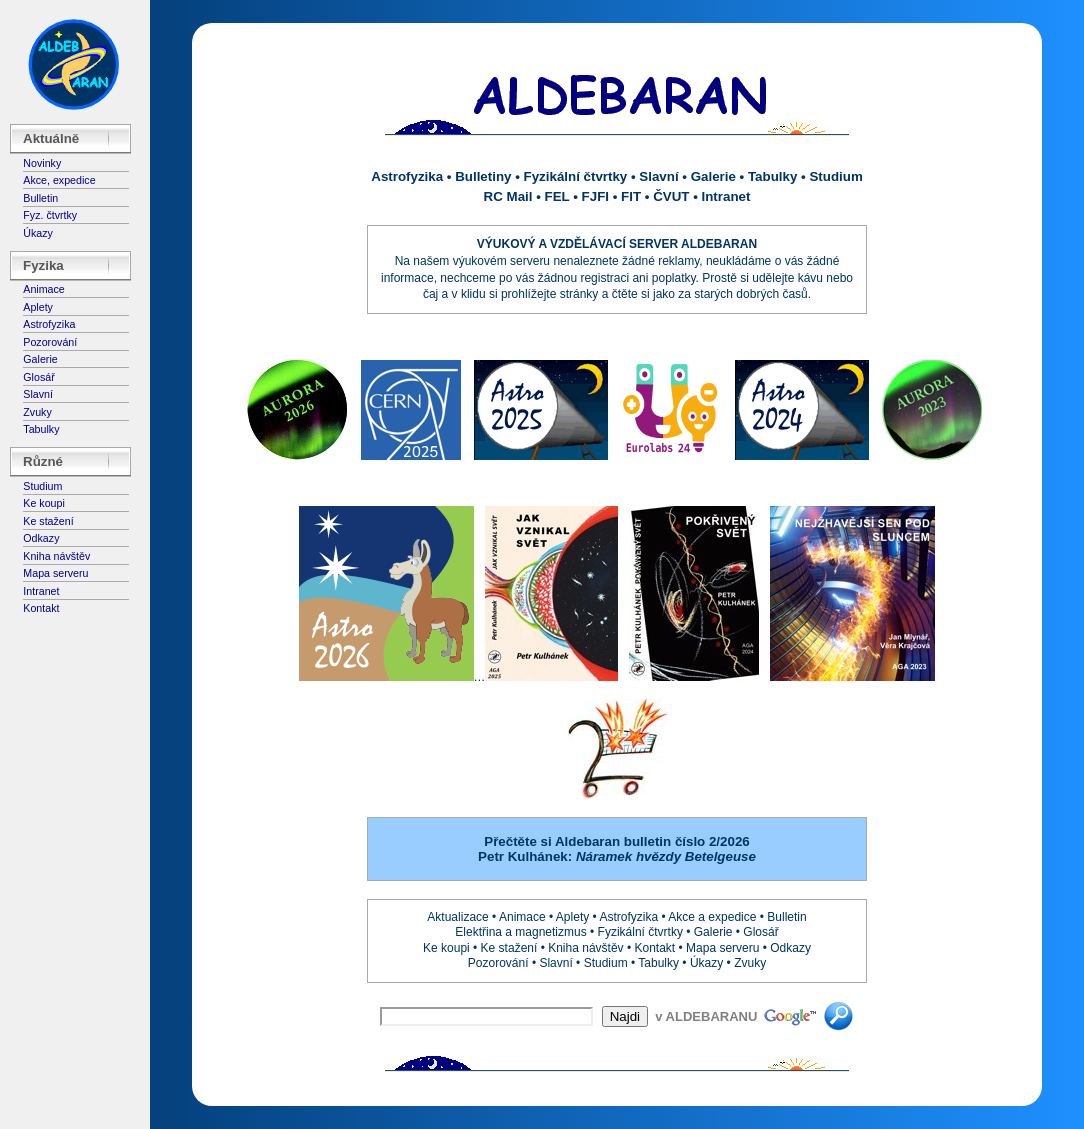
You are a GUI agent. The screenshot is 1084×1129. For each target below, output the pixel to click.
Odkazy (41, 538)
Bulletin (40, 198)
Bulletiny (483, 176)
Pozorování (50, 342)
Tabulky (41, 429)
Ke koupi (43, 503)
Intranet (41, 591)
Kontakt (41, 608)
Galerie (40, 359)
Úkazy (38, 233)
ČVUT (671, 196)
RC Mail (508, 196)
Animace (43, 289)
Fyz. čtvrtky (50, 215)
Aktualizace (457, 917)
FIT (631, 196)
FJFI (595, 196)
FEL (557, 196)
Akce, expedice (59, 180)
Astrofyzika (49, 324)
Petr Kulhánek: (617, 856)
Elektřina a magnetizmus (520, 932)
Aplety (38, 307)
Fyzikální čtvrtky (576, 176)
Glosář (38, 377)
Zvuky (37, 412)
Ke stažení (48, 521)
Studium (42, 486)
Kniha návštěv (56, 556)
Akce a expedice (712, 917)
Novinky (42, 163)
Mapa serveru (55, 573)
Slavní (38, 394)
